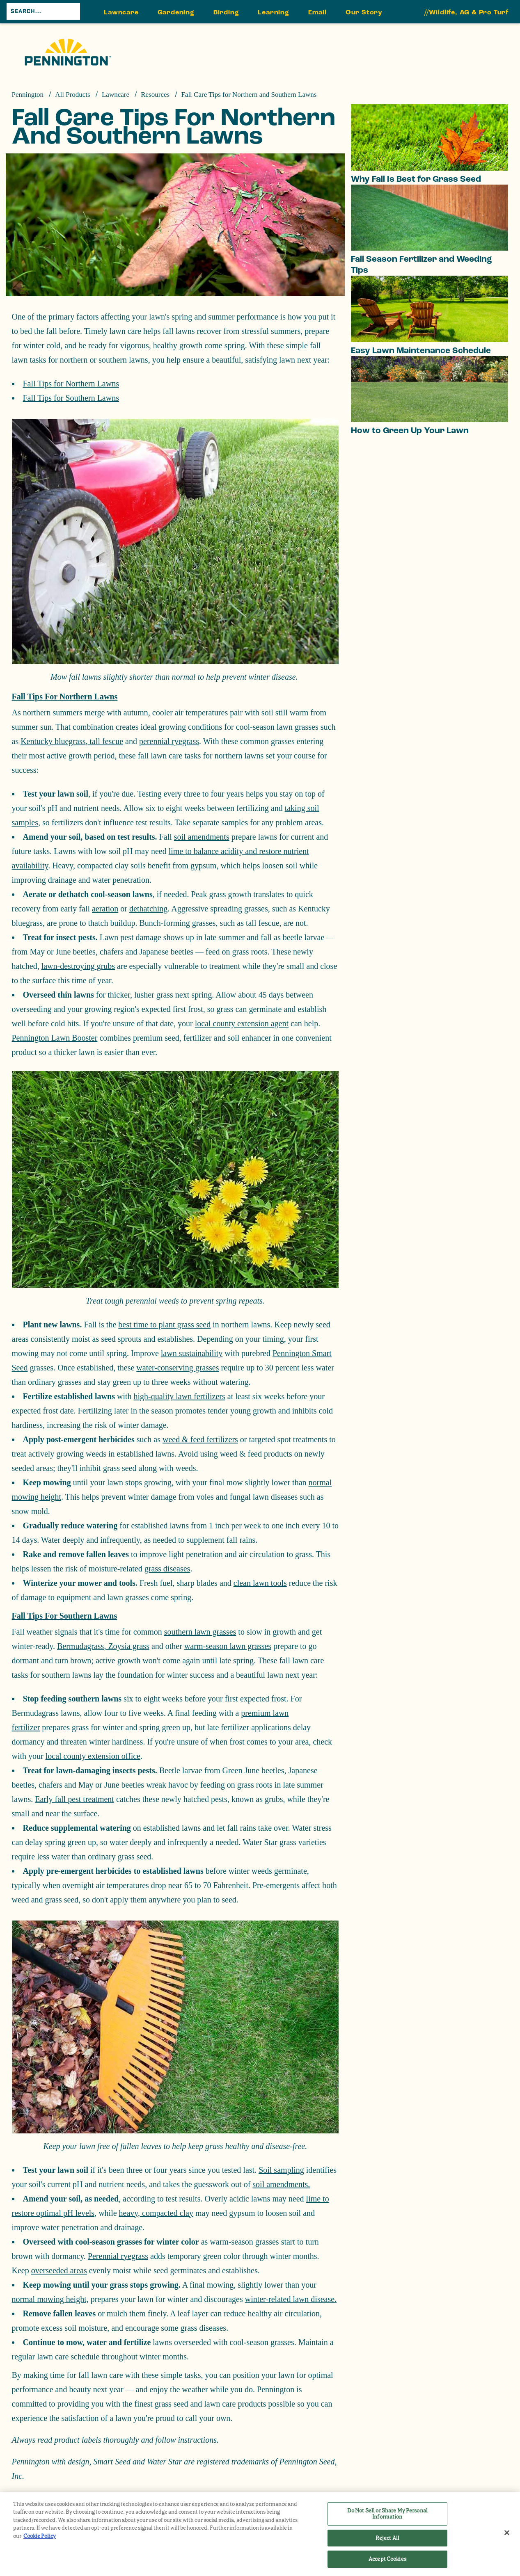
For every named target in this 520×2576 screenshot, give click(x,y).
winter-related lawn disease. (291, 2299)
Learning (273, 12)
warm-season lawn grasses (227, 1646)
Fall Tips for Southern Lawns (71, 397)
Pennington (28, 94)
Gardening (176, 12)
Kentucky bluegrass (53, 741)
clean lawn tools (260, 1582)
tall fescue (105, 741)
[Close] (507, 2533)
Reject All (387, 2538)
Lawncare (121, 12)
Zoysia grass (127, 1646)
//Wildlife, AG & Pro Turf (466, 12)
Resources (155, 94)
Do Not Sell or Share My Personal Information (387, 2514)
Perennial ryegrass (118, 2256)
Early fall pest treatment (74, 1799)
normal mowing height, (50, 2299)
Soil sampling (281, 2169)
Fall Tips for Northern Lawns (71, 383)
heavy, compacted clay (156, 2212)
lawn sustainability (192, 1353)
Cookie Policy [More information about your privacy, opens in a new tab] (39, 2536)
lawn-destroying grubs (78, 966)
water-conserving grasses (177, 1367)
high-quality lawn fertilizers (179, 1396)
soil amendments (201, 836)
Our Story (364, 12)
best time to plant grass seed (164, 1324)
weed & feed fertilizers (200, 1439)
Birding (226, 12)
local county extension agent (242, 1023)
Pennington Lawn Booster (55, 1037)
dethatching (148, 908)
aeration (105, 908)
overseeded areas (59, 2270)
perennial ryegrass (169, 741)
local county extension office (93, 1756)
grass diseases (167, 1568)
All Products (72, 94)
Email (317, 12)
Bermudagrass (80, 1646)
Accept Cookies (387, 2558)
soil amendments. (281, 2184)
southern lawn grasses (200, 1631)
